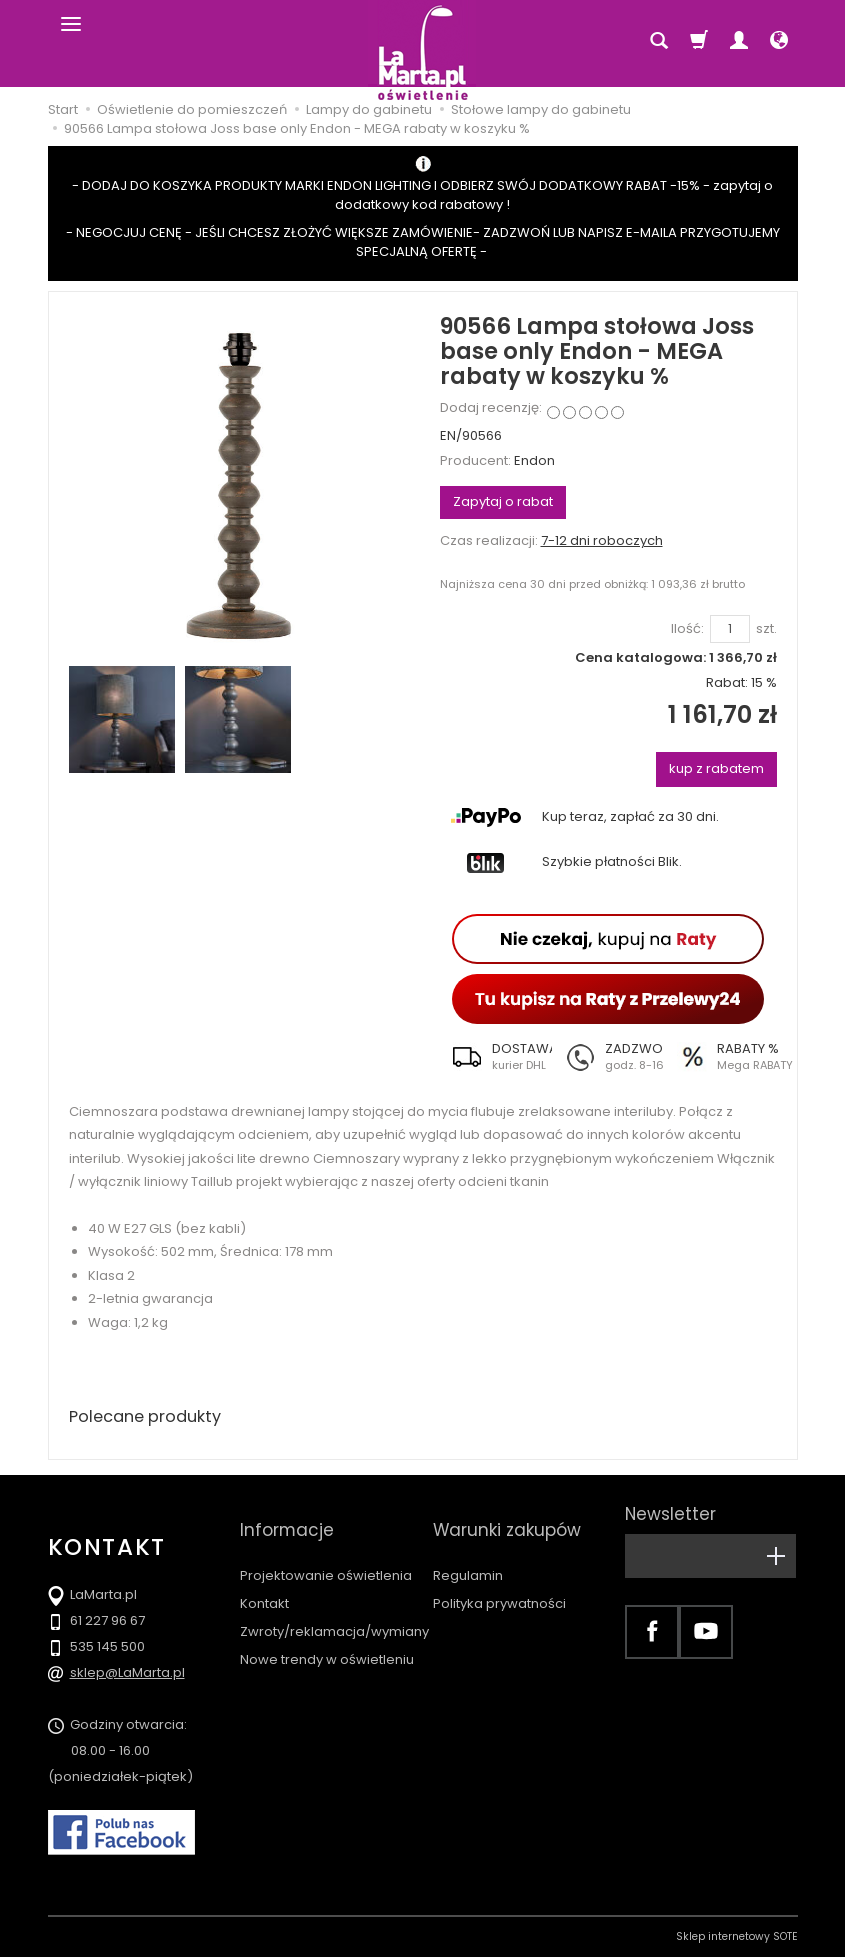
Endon (534, 460)
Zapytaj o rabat (503, 501)
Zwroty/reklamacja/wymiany (334, 1606)
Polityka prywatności (499, 1578)
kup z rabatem (716, 768)
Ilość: (687, 629)
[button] (496, 1057)
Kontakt (264, 1578)
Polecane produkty (153, 1417)
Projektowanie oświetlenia (326, 1550)
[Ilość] (730, 629)
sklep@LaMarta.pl (127, 1675)
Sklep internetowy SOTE (737, 1939)
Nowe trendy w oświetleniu (327, 1634)
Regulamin (468, 1550)
